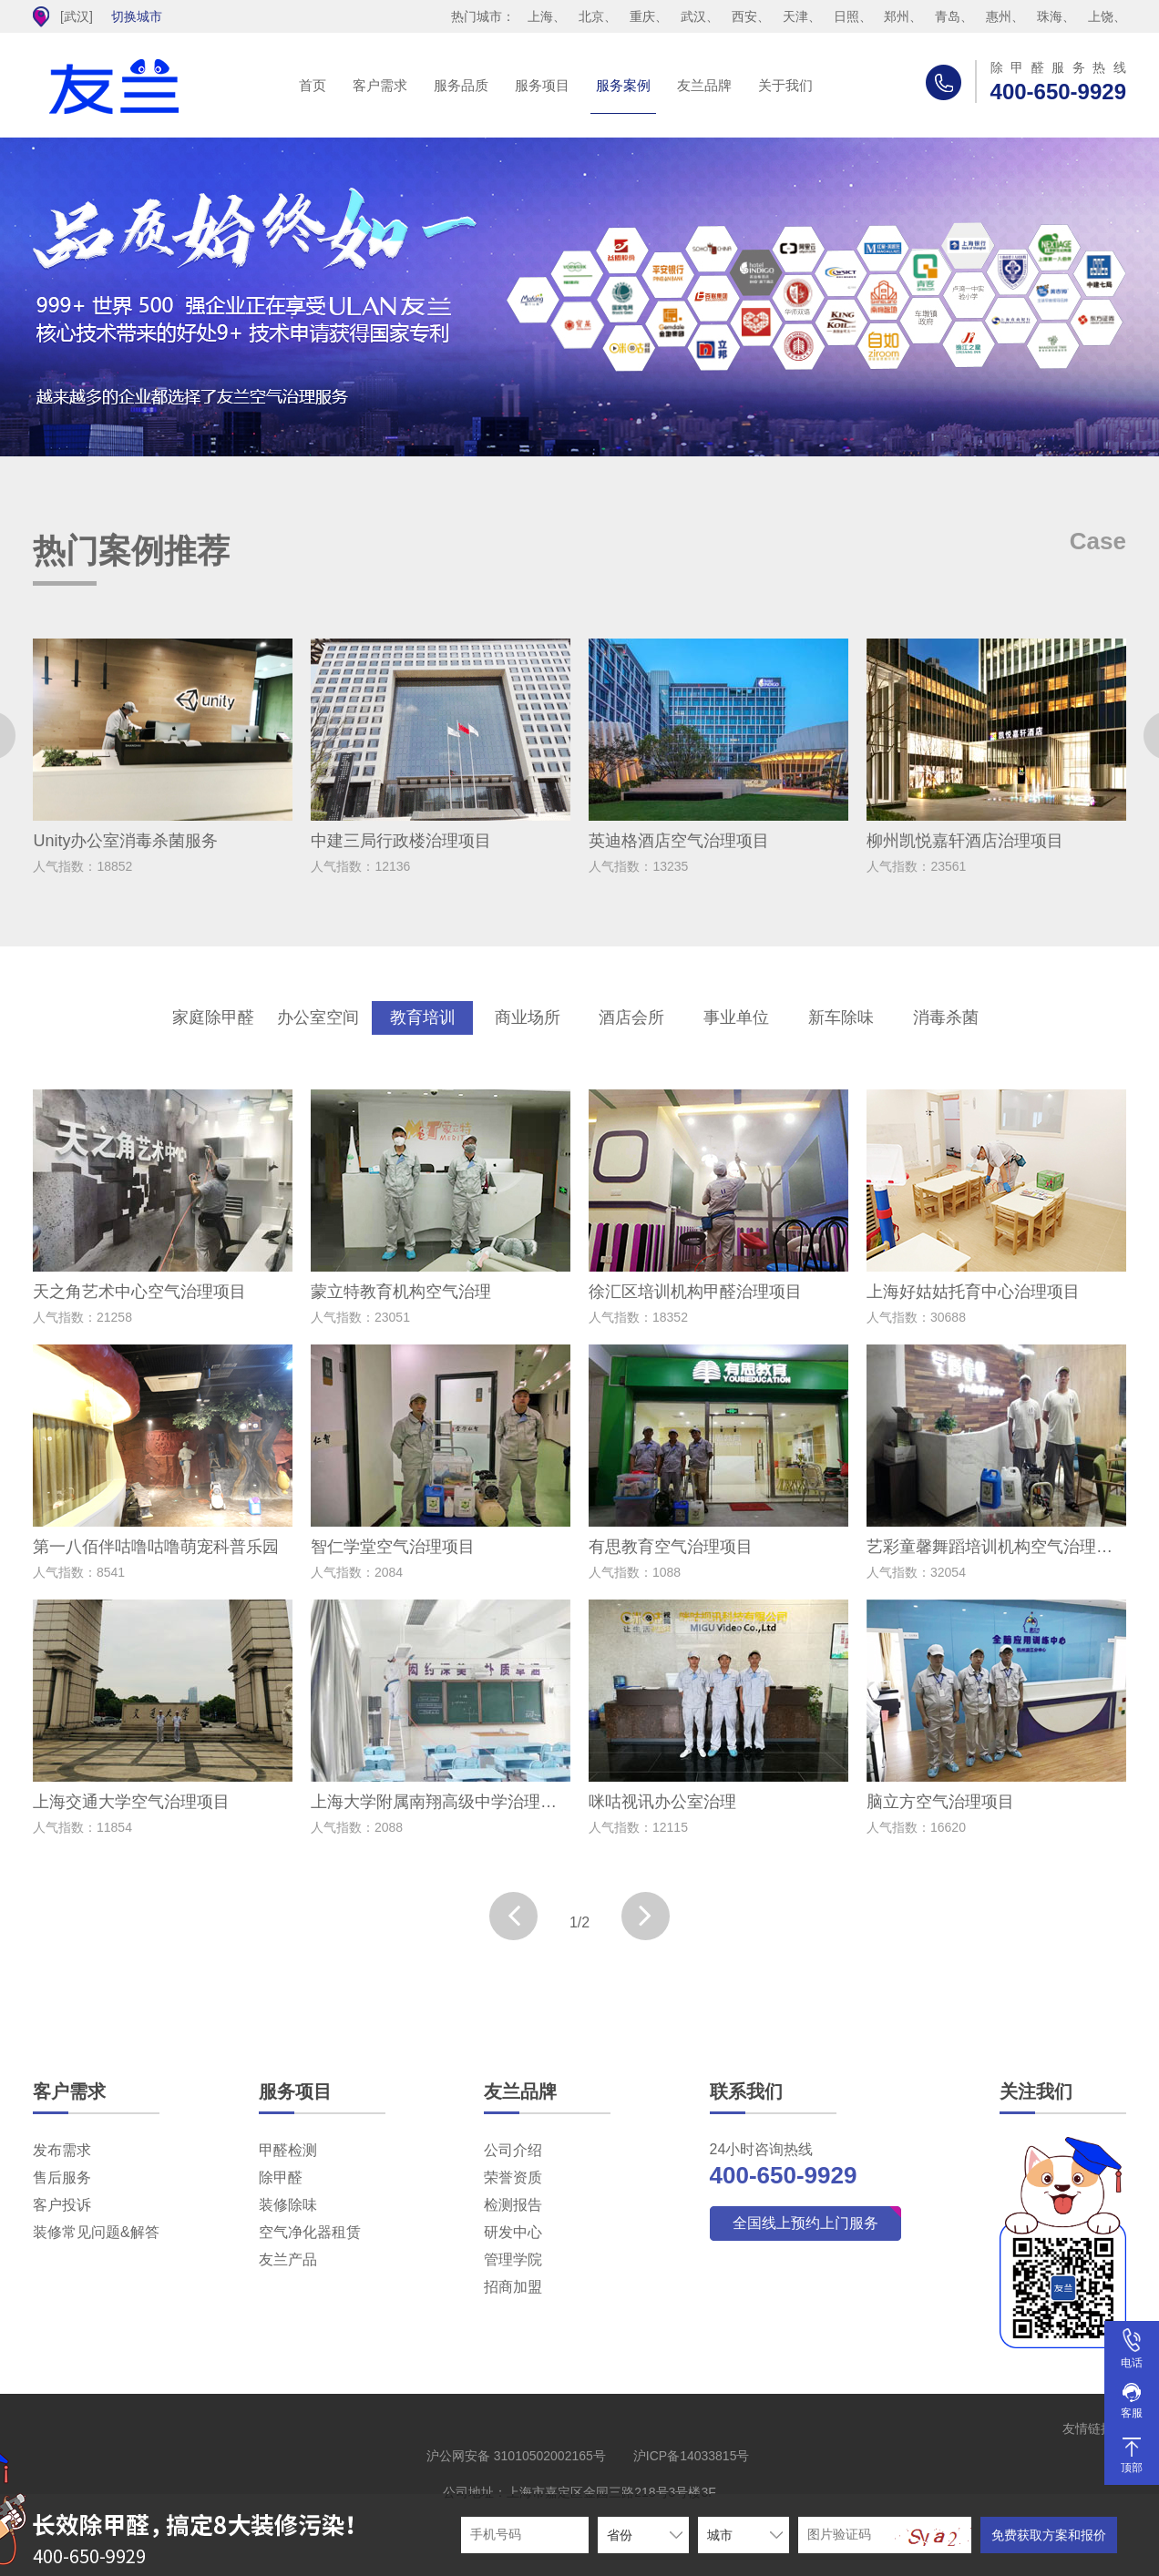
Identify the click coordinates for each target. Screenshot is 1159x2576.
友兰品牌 (704, 85)
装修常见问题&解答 (96, 2232)
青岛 (947, 16)
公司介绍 (513, 2150)
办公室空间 (318, 1017)
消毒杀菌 (946, 1017)
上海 (540, 16)
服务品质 (461, 85)
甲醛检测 (288, 2150)
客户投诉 (62, 2205)
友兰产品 (288, 2259)
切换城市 (136, 16)
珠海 (1049, 16)
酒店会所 (631, 1017)
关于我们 (785, 85)
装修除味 (288, 2205)
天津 (795, 16)
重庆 (642, 16)
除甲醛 (281, 2177)
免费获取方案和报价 (1048, 2535)
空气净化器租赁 (310, 2232)
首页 (312, 85)
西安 (744, 16)
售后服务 (62, 2177)
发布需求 (62, 2150)
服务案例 (623, 85)
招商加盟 (513, 2287)
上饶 (1100, 16)
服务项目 (542, 85)
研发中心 (513, 2232)
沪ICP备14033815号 (691, 2455)
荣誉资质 (513, 2177)
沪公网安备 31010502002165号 (516, 2455)
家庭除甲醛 (213, 1017)
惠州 (998, 16)
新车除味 (841, 1017)
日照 (846, 16)
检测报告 (513, 2205)
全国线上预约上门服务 (805, 2223)
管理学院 (513, 2259)
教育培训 (423, 1017)
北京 (591, 16)
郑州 (896, 16)
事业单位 (736, 1017)
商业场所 (527, 1017)
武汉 (693, 16)
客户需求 (380, 85)
